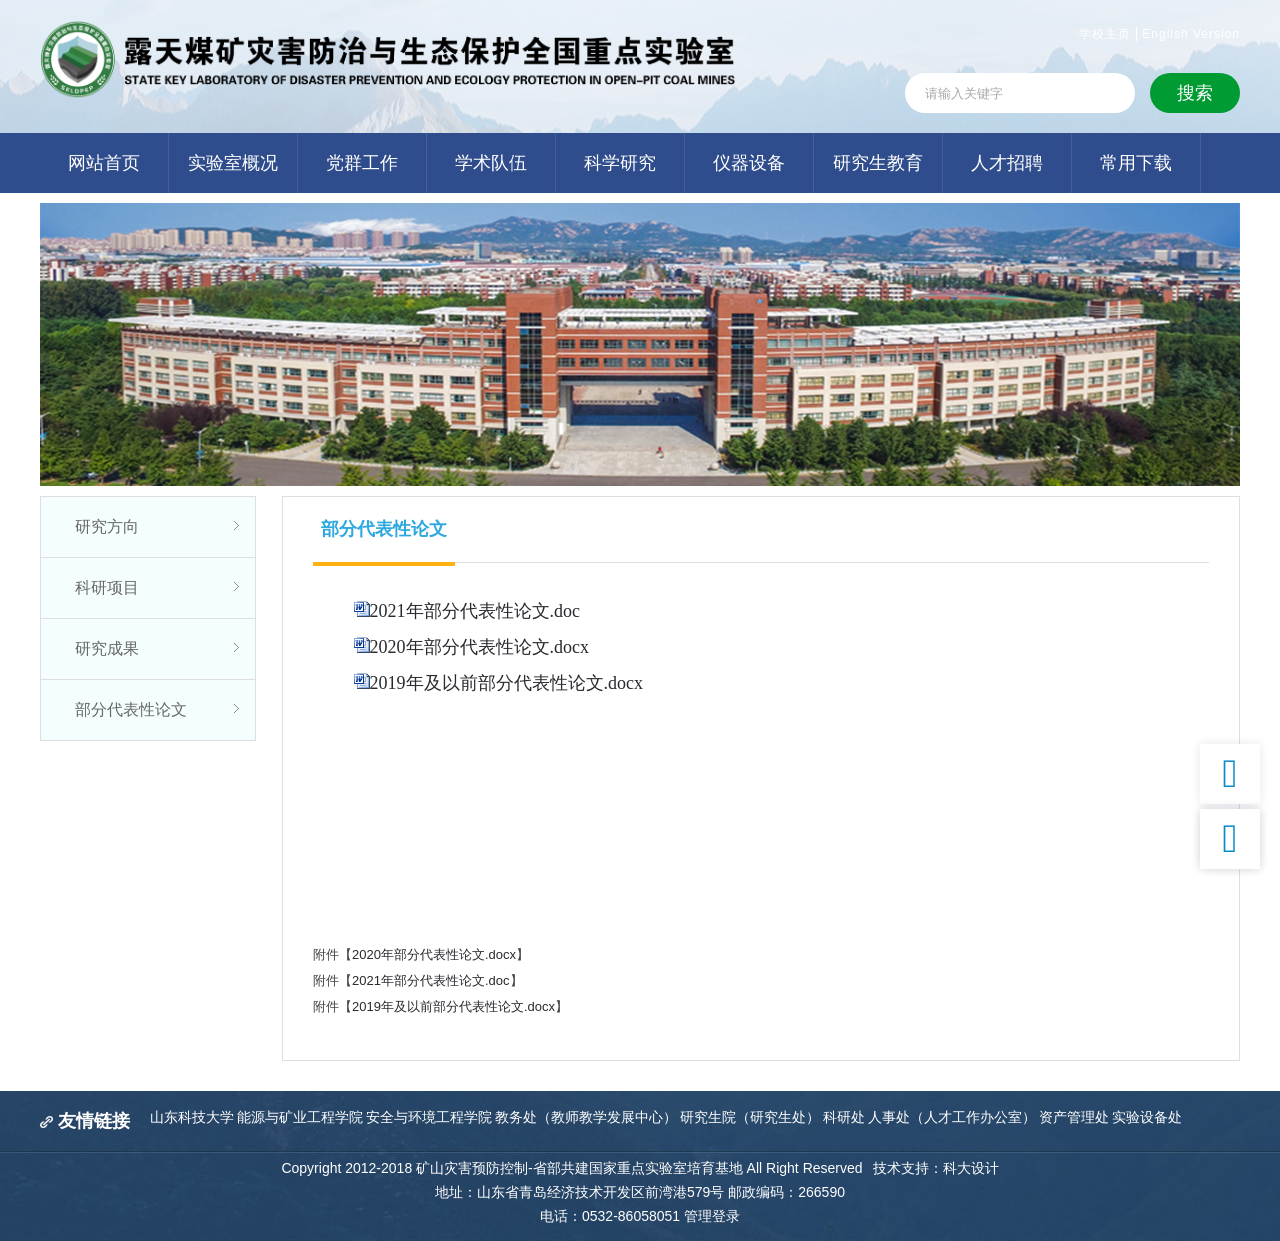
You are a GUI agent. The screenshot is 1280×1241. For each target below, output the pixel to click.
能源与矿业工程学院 (300, 1117)
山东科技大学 (192, 1117)
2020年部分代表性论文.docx (480, 647)
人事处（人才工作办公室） (952, 1117)
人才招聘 (1007, 163)
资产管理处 (1074, 1117)
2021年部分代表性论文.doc (475, 611)
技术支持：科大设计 (936, 1168)
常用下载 (1136, 163)
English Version (1191, 34)
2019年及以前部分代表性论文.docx (507, 683)
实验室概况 (233, 163)
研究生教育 (878, 163)
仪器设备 (749, 163)
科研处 (844, 1117)
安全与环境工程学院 (429, 1117)
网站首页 (104, 163)
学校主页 (1105, 34)
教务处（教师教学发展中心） (586, 1117)
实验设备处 (1147, 1117)
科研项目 (107, 587)
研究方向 (107, 526)
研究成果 (107, 648)
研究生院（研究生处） (750, 1117)
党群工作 (362, 163)
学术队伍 (491, 163)
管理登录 (712, 1216)
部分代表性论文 (131, 709)
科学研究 (620, 163)
